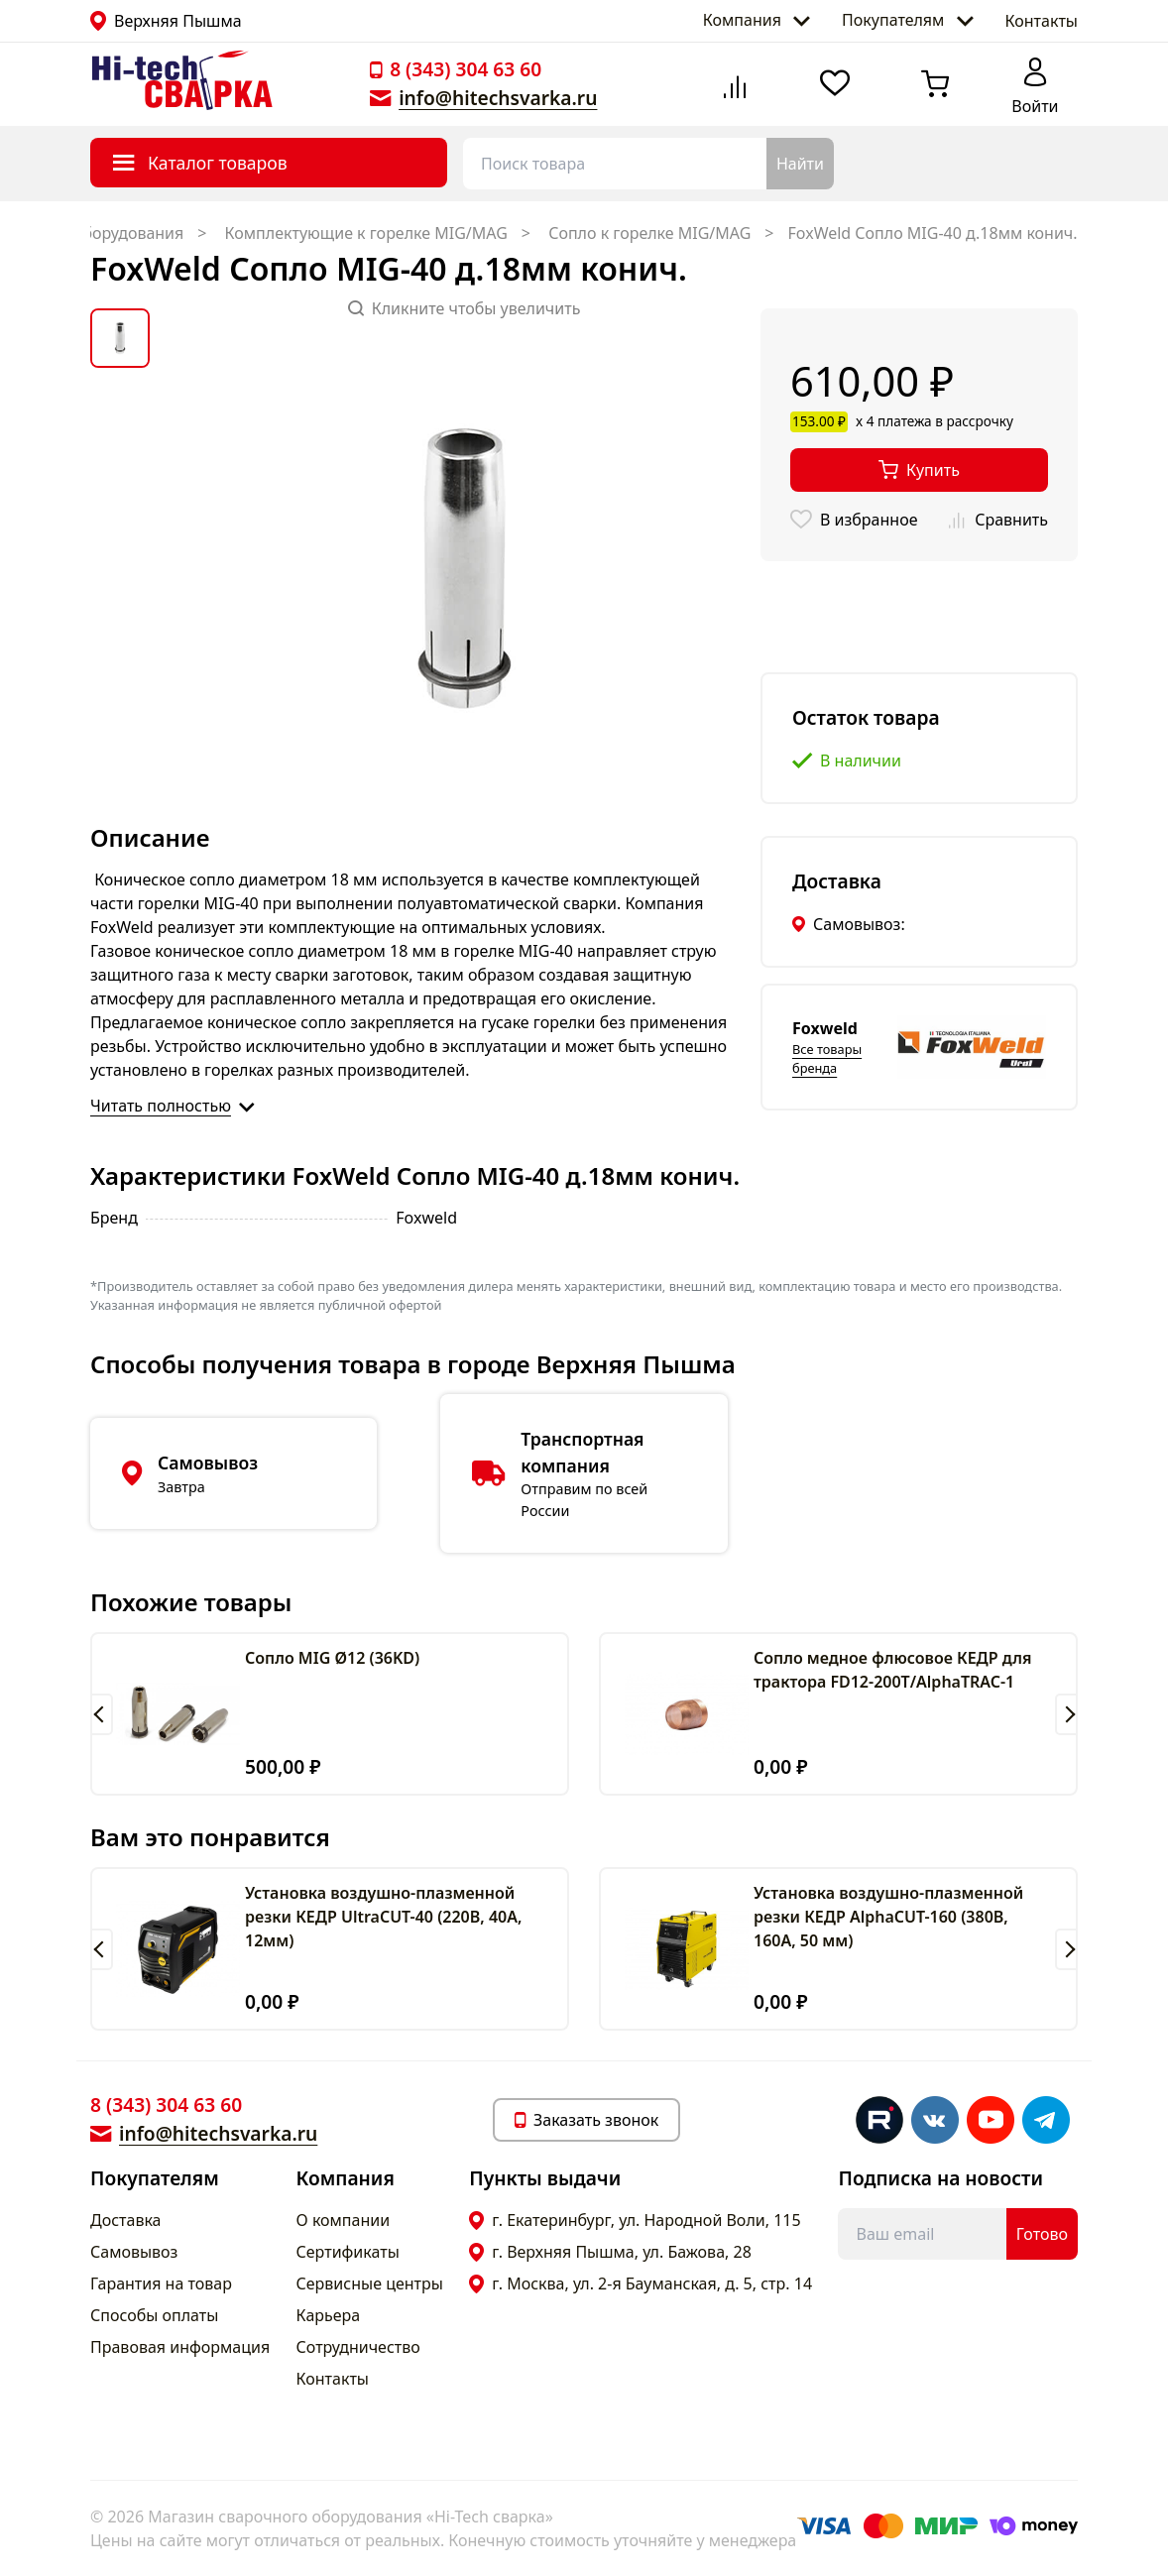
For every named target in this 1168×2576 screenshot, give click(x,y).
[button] (101, 1714)
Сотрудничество (358, 2347)
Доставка (126, 2220)
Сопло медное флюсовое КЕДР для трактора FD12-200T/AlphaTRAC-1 (892, 1670)
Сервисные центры (369, 2283)
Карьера (328, 2315)
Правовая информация (180, 2347)
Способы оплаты (154, 2315)
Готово (1042, 2234)
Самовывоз (133, 2252)
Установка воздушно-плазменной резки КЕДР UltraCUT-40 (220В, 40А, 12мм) (383, 1916)
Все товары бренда (827, 1058)
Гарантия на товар (161, 2283)
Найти (800, 164)
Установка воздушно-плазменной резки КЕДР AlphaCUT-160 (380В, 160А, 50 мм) (888, 1916)
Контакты (1041, 21)
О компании (343, 2220)
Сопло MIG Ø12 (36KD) (332, 1658)
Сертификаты (348, 2252)
